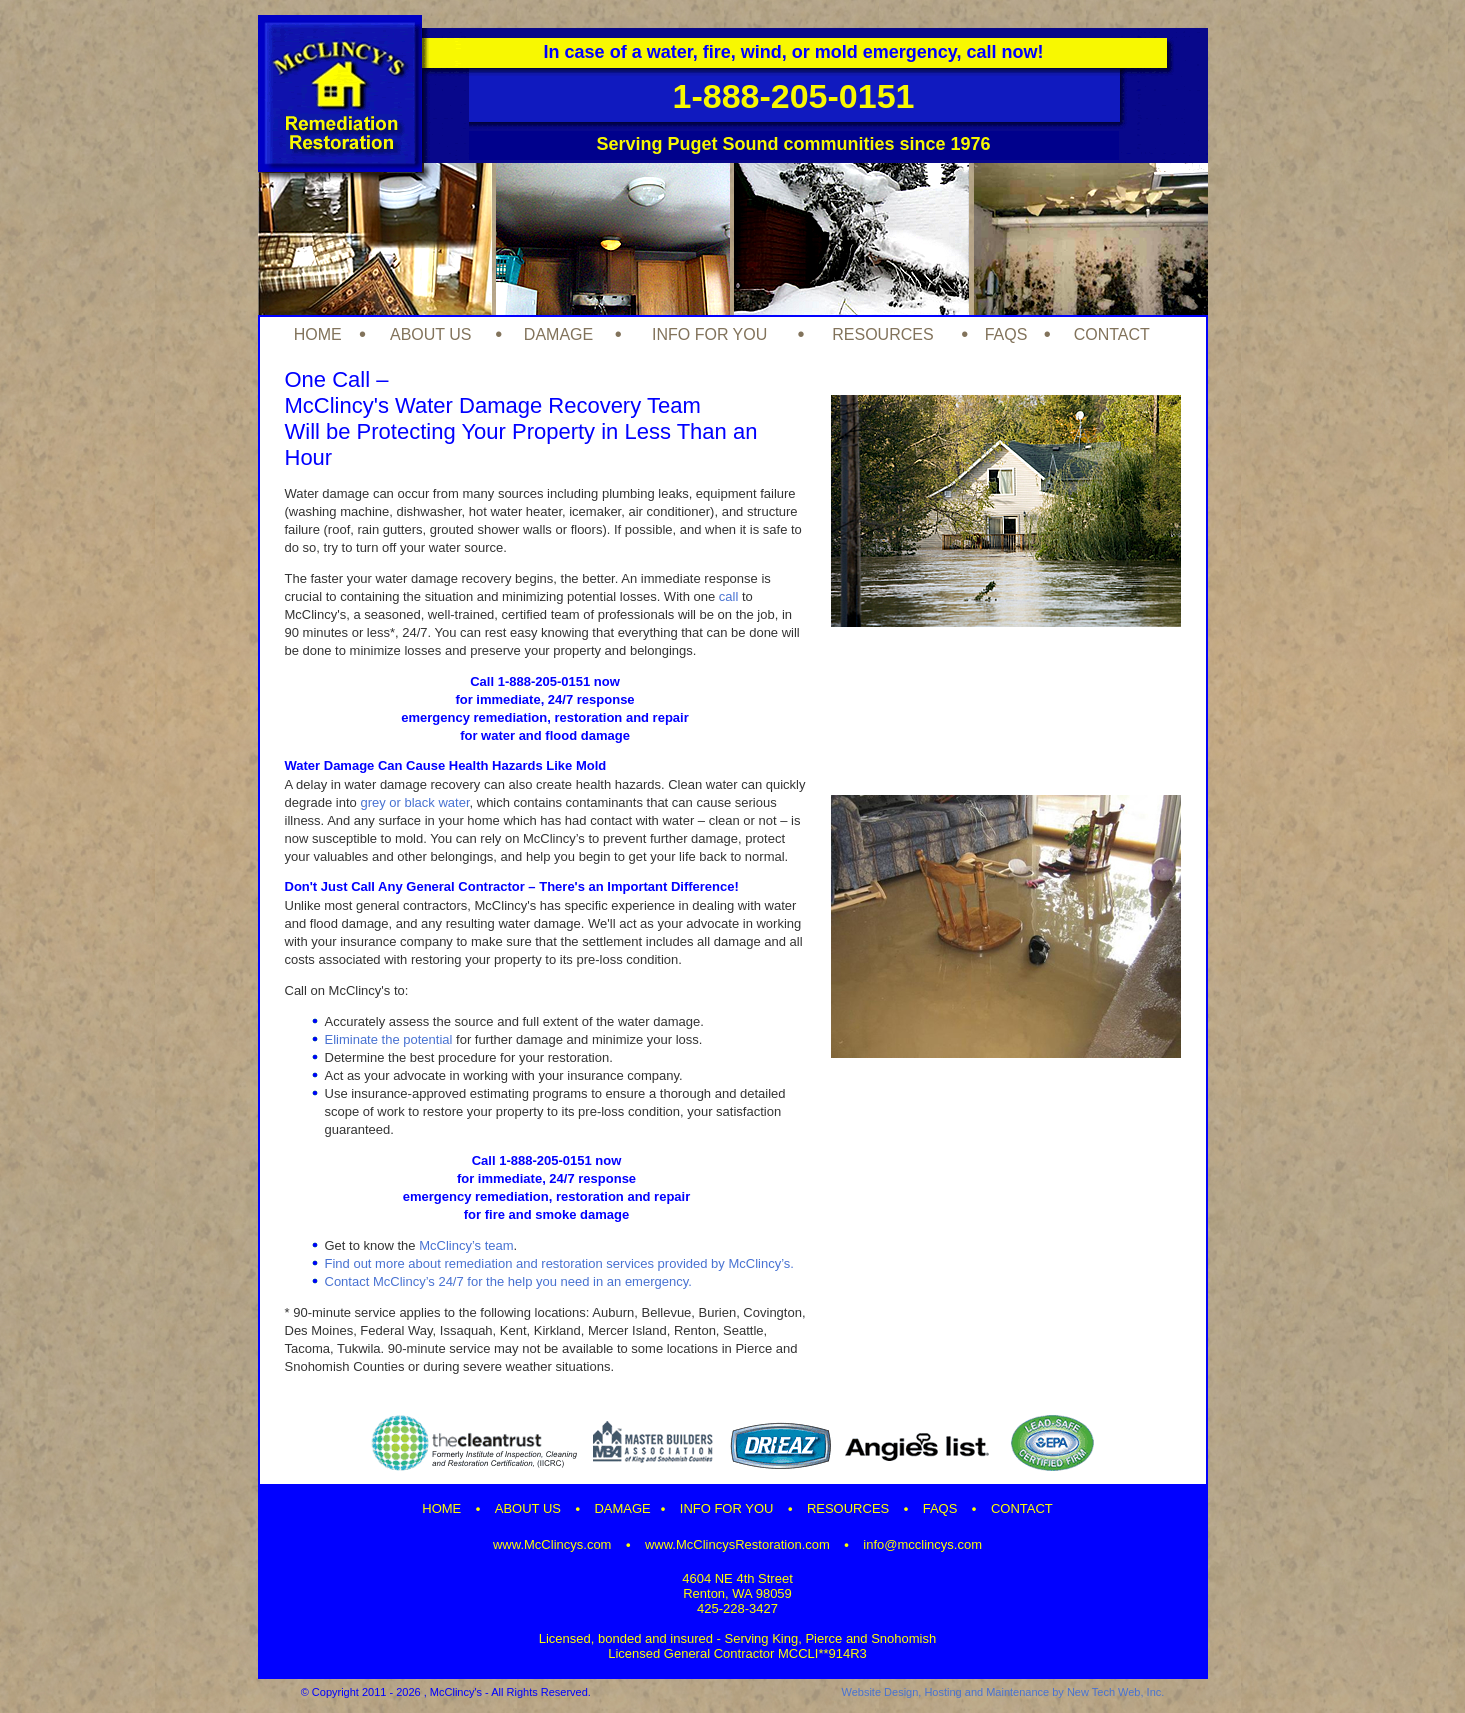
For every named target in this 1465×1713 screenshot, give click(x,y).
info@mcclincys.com (922, 1544)
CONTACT (1112, 334)
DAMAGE (558, 334)
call (729, 596)
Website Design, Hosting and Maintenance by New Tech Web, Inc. (1002, 1692)
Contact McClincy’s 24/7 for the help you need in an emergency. (508, 1281)
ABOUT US (431, 334)
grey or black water (414, 802)
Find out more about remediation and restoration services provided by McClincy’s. (559, 1263)
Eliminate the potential (389, 1039)
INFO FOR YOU (709, 334)
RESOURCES (882, 334)
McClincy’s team (466, 1245)
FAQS (1006, 334)
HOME (318, 334)
